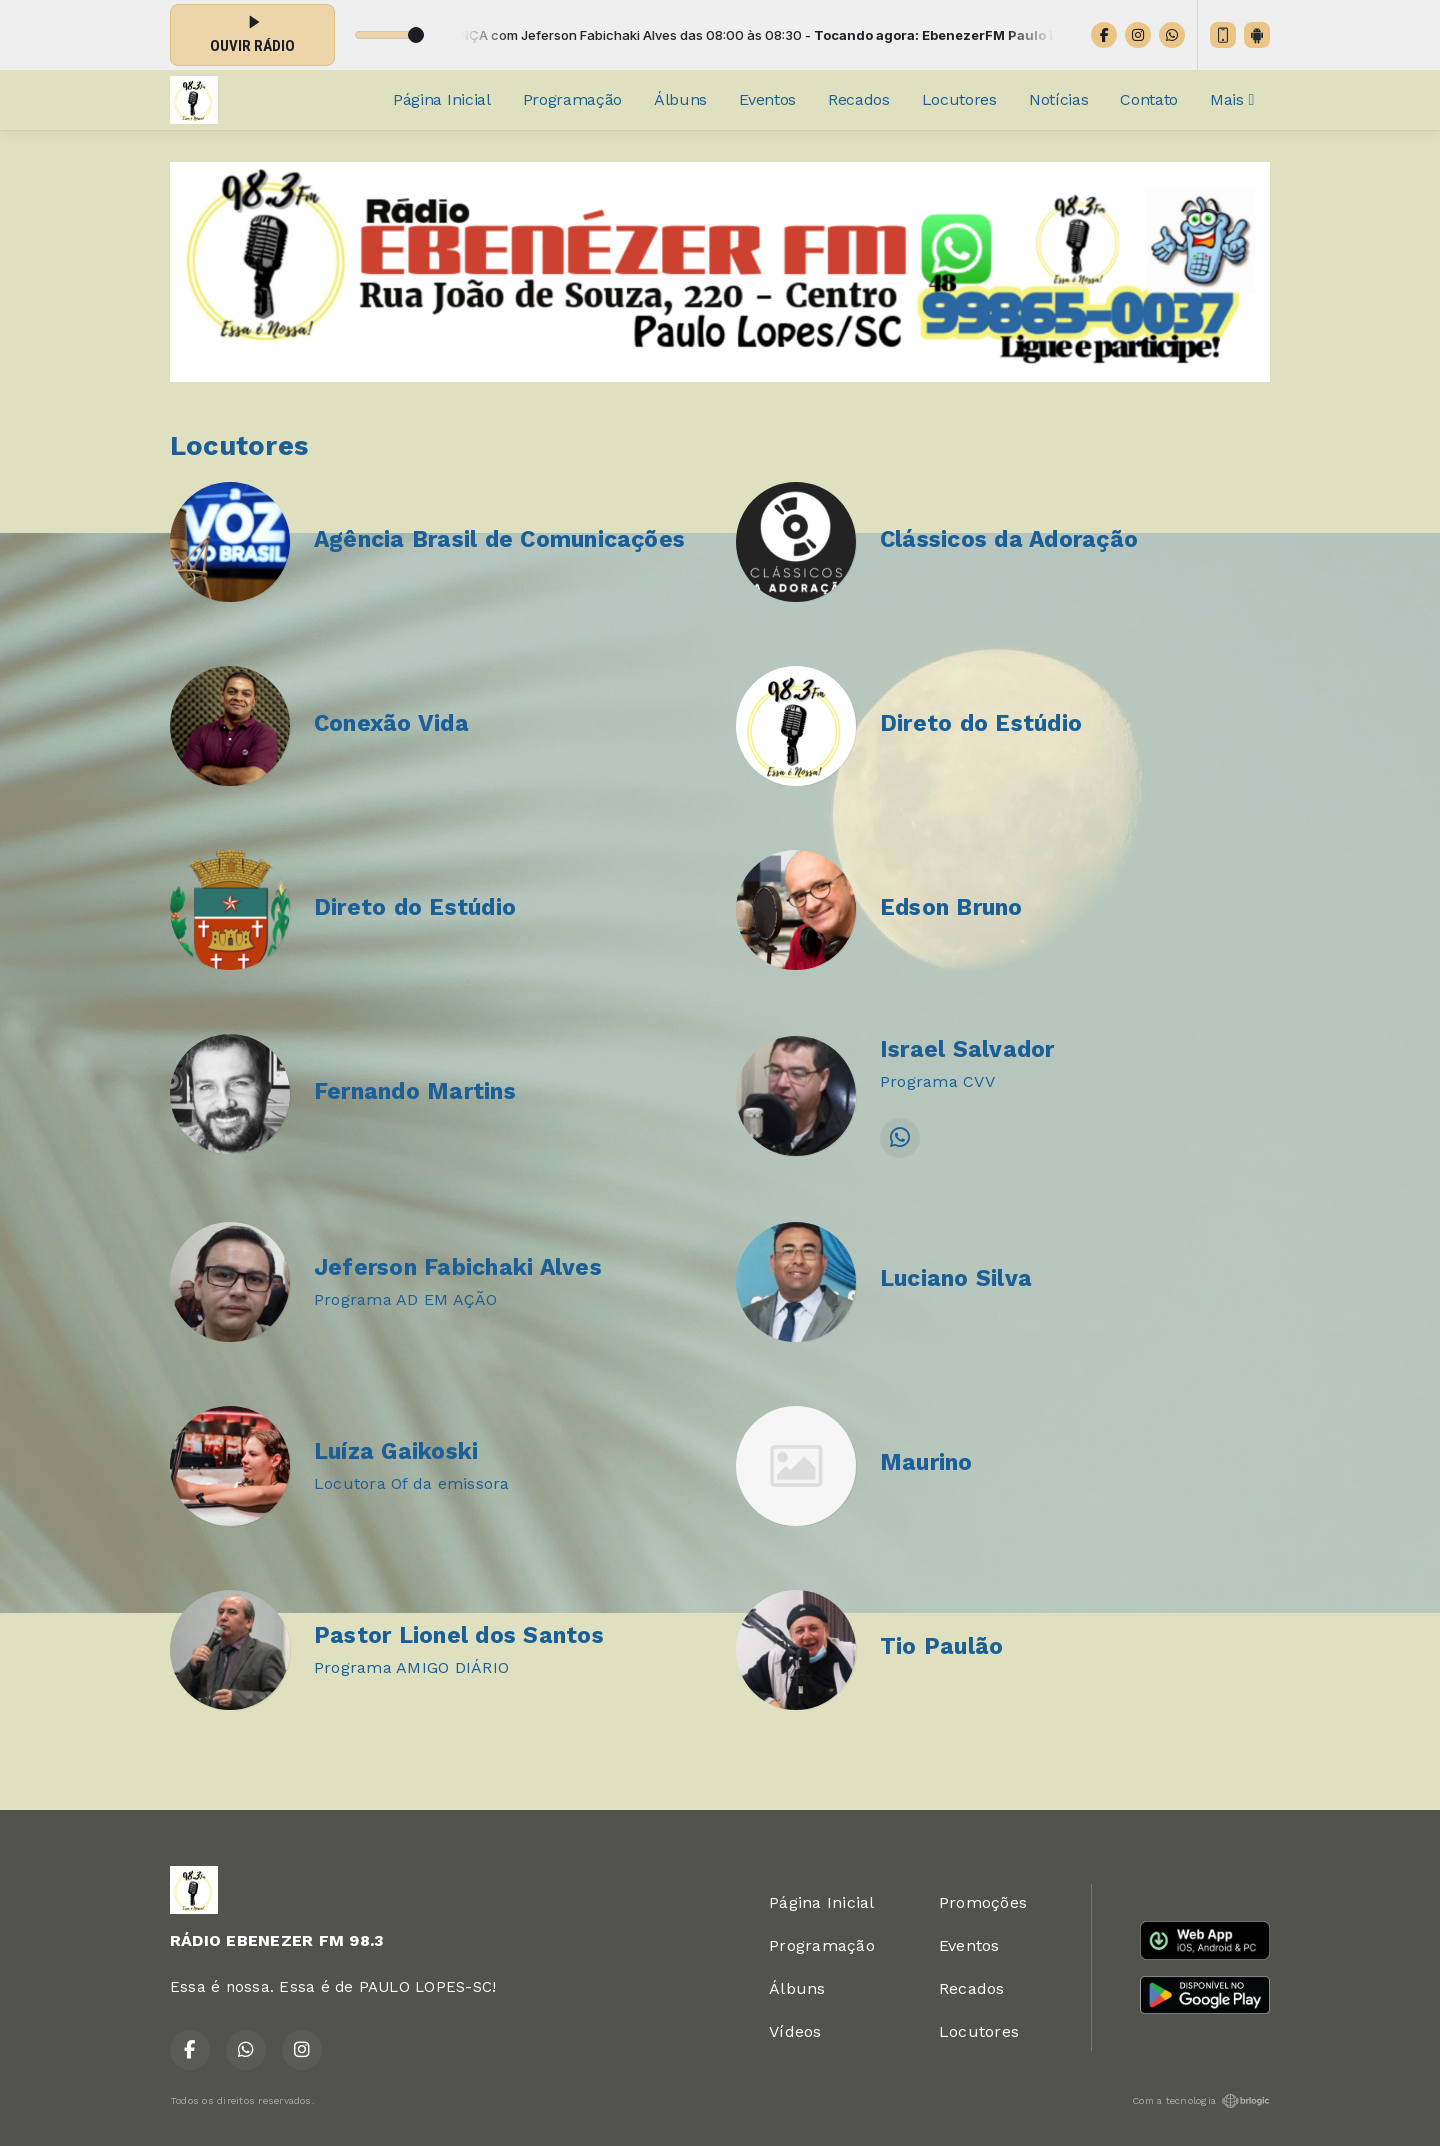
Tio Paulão (941, 1646)
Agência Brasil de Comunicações (499, 539)
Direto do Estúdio (981, 723)
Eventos (767, 99)
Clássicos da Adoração (1009, 539)
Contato (1149, 99)
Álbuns (680, 99)
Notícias (1058, 99)
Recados (859, 99)
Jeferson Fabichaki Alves (458, 1267)
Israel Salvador (967, 1049)
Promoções (983, 1902)
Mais (1232, 99)
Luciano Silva (956, 1278)
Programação (572, 99)
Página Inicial (442, 99)
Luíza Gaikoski (396, 1451)
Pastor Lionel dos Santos (459, 1635)
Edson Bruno (951, 907)
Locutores (959, 99)
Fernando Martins (415, 1091)
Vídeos (795, 2031)
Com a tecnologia (1201, 2101)
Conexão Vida (391, 723)
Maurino (926, 1462)
